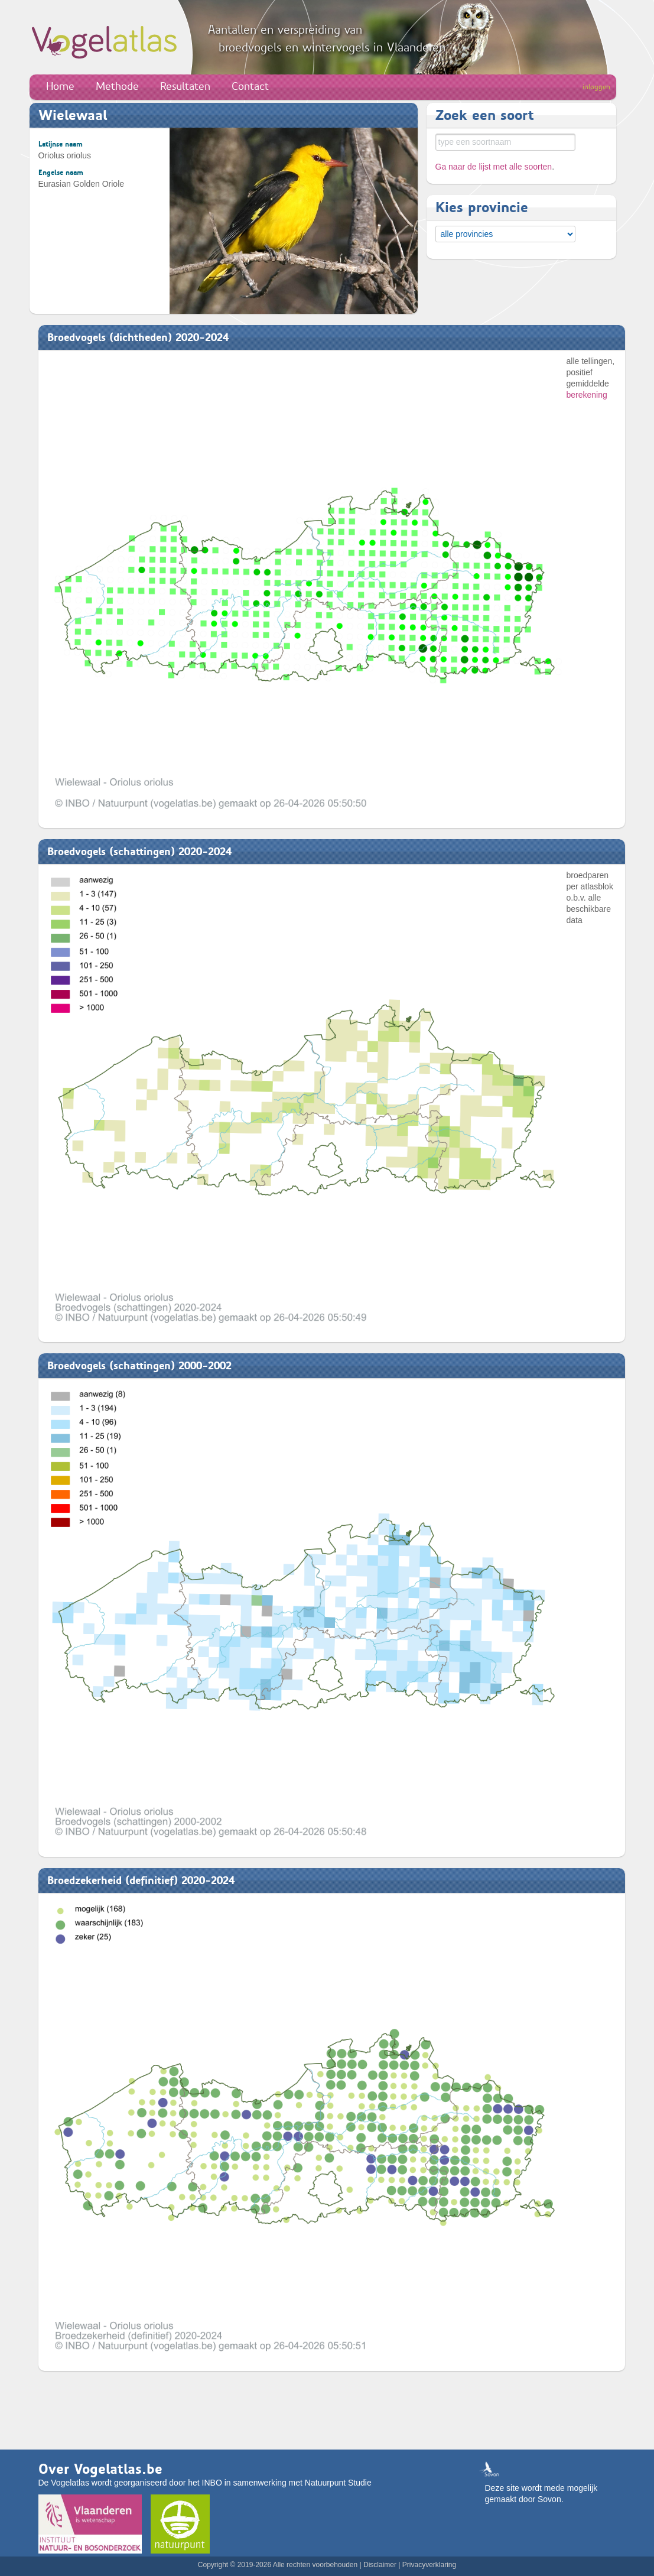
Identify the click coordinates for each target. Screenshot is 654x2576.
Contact (250, 86)
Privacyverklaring (429, 2565)
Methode (117, 86)
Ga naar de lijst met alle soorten (493, 166)
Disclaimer (379, 2565)
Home (60, 86)
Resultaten (185, 86)
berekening (587, 394)
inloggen (596, 87)
